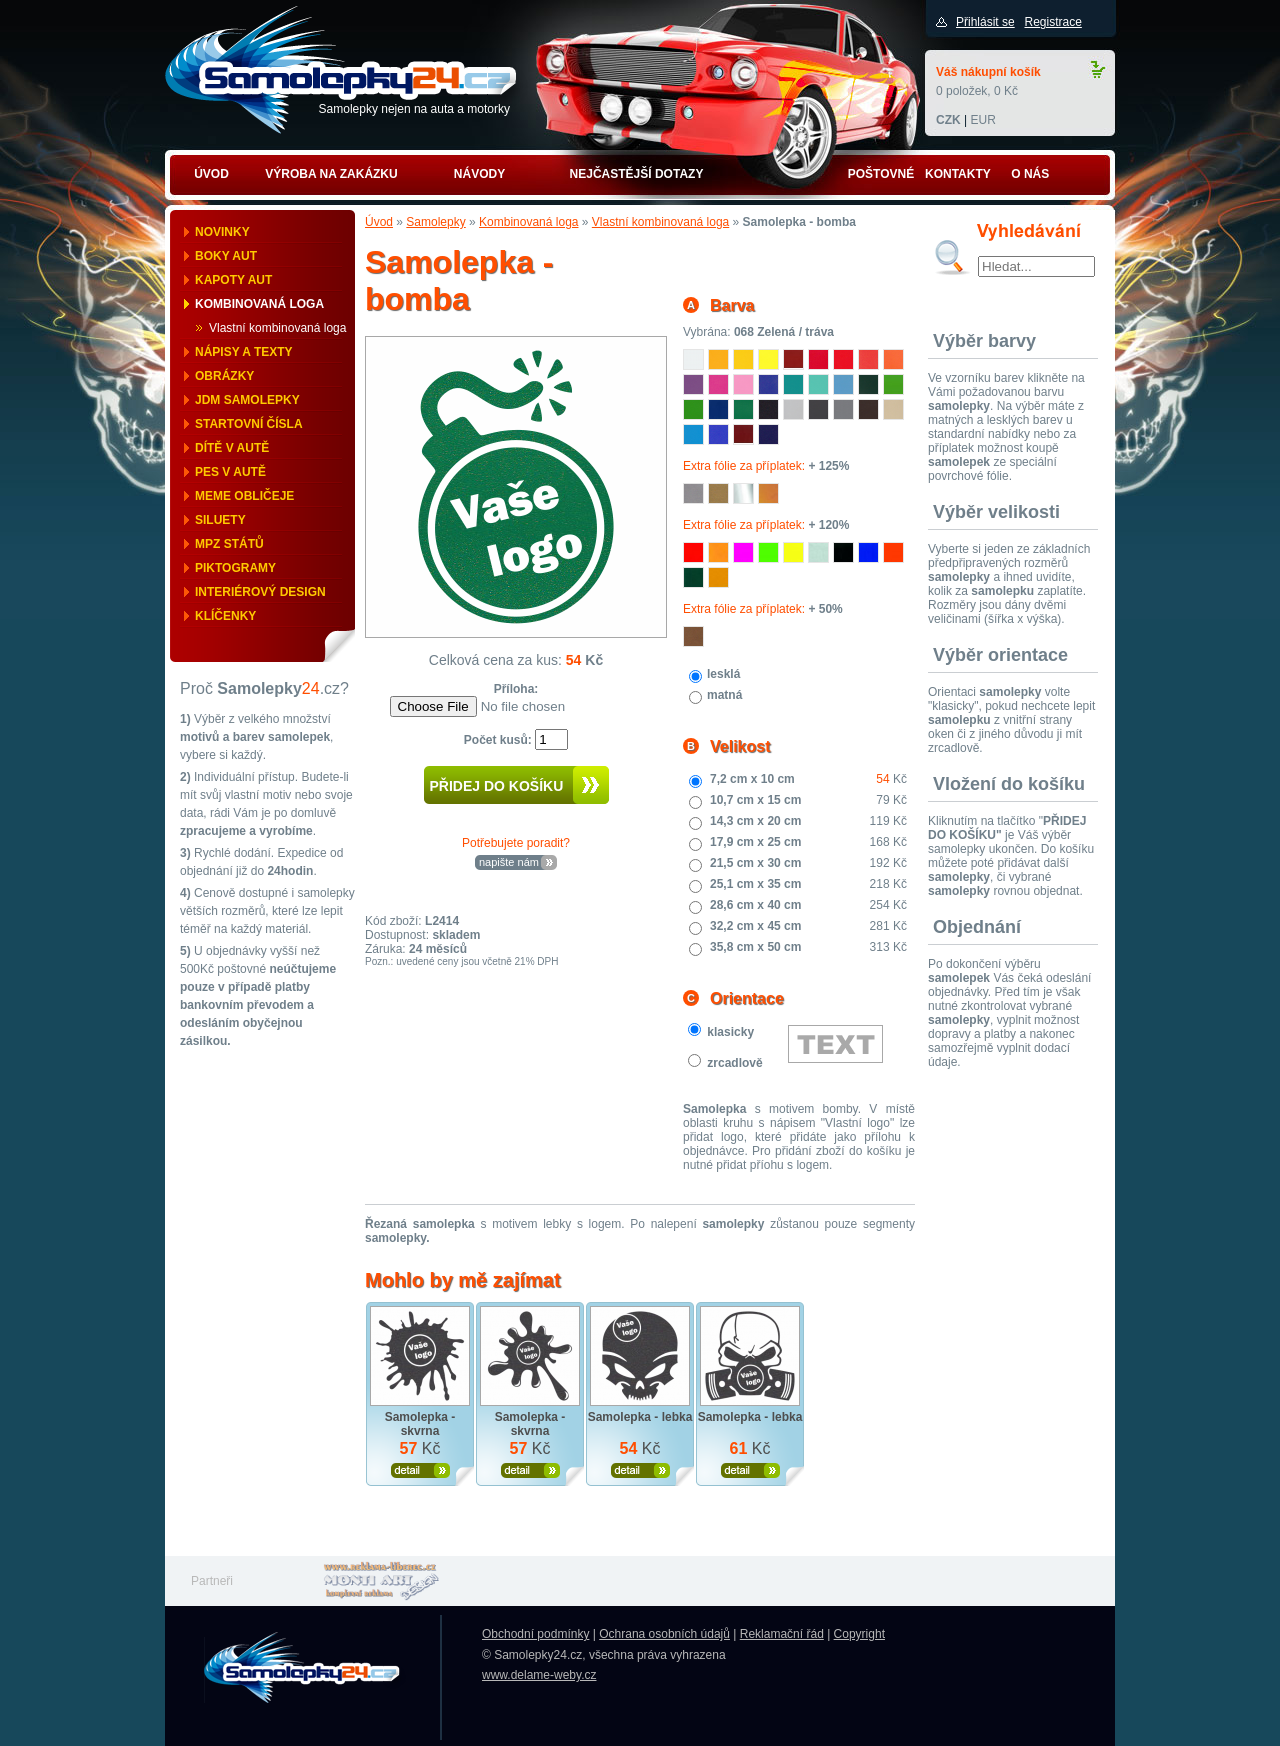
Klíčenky (225, 616)
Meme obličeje (244, 496)
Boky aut (226, 256)
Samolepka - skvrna (420, 1424)
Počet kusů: (499, 740)
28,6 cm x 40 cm (755, 905)
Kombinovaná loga (259, 304)
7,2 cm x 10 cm (752, 779)
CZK (948, 120)
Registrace (1052, 22)
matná (724, 695)
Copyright (859, 1634)
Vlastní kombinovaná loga (277, 328)
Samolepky (435, 222)
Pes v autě (230, 472)
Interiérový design (260, 592)
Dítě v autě (232, 448)
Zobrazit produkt (420, 1470)
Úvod (379, 222)
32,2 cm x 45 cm (755, 926)
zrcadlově (734, 1063)
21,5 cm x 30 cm (755, 863)
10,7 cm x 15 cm (755, 800)
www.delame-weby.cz (539, 1675)
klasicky (730, 1032)
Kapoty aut (233, 280)
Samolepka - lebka (640, 1417)
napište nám (509, 862)
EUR (982, 120)
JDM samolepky (247, 400)
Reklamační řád (782, 1634)
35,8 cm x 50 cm (755, 947)
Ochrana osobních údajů (664, 1634)
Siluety (220, 520)
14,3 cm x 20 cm (755, 821)
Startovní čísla (249, 424)
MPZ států (229, 544)
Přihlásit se (985, 22)
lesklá (723, 674)
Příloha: (516, 689)
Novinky (222, 232)
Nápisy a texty (244, 352)
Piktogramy (235, 568)
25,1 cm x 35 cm (755, 884)
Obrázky (224, 376)
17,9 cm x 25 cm (755, 842)
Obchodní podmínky (535, 1634)
